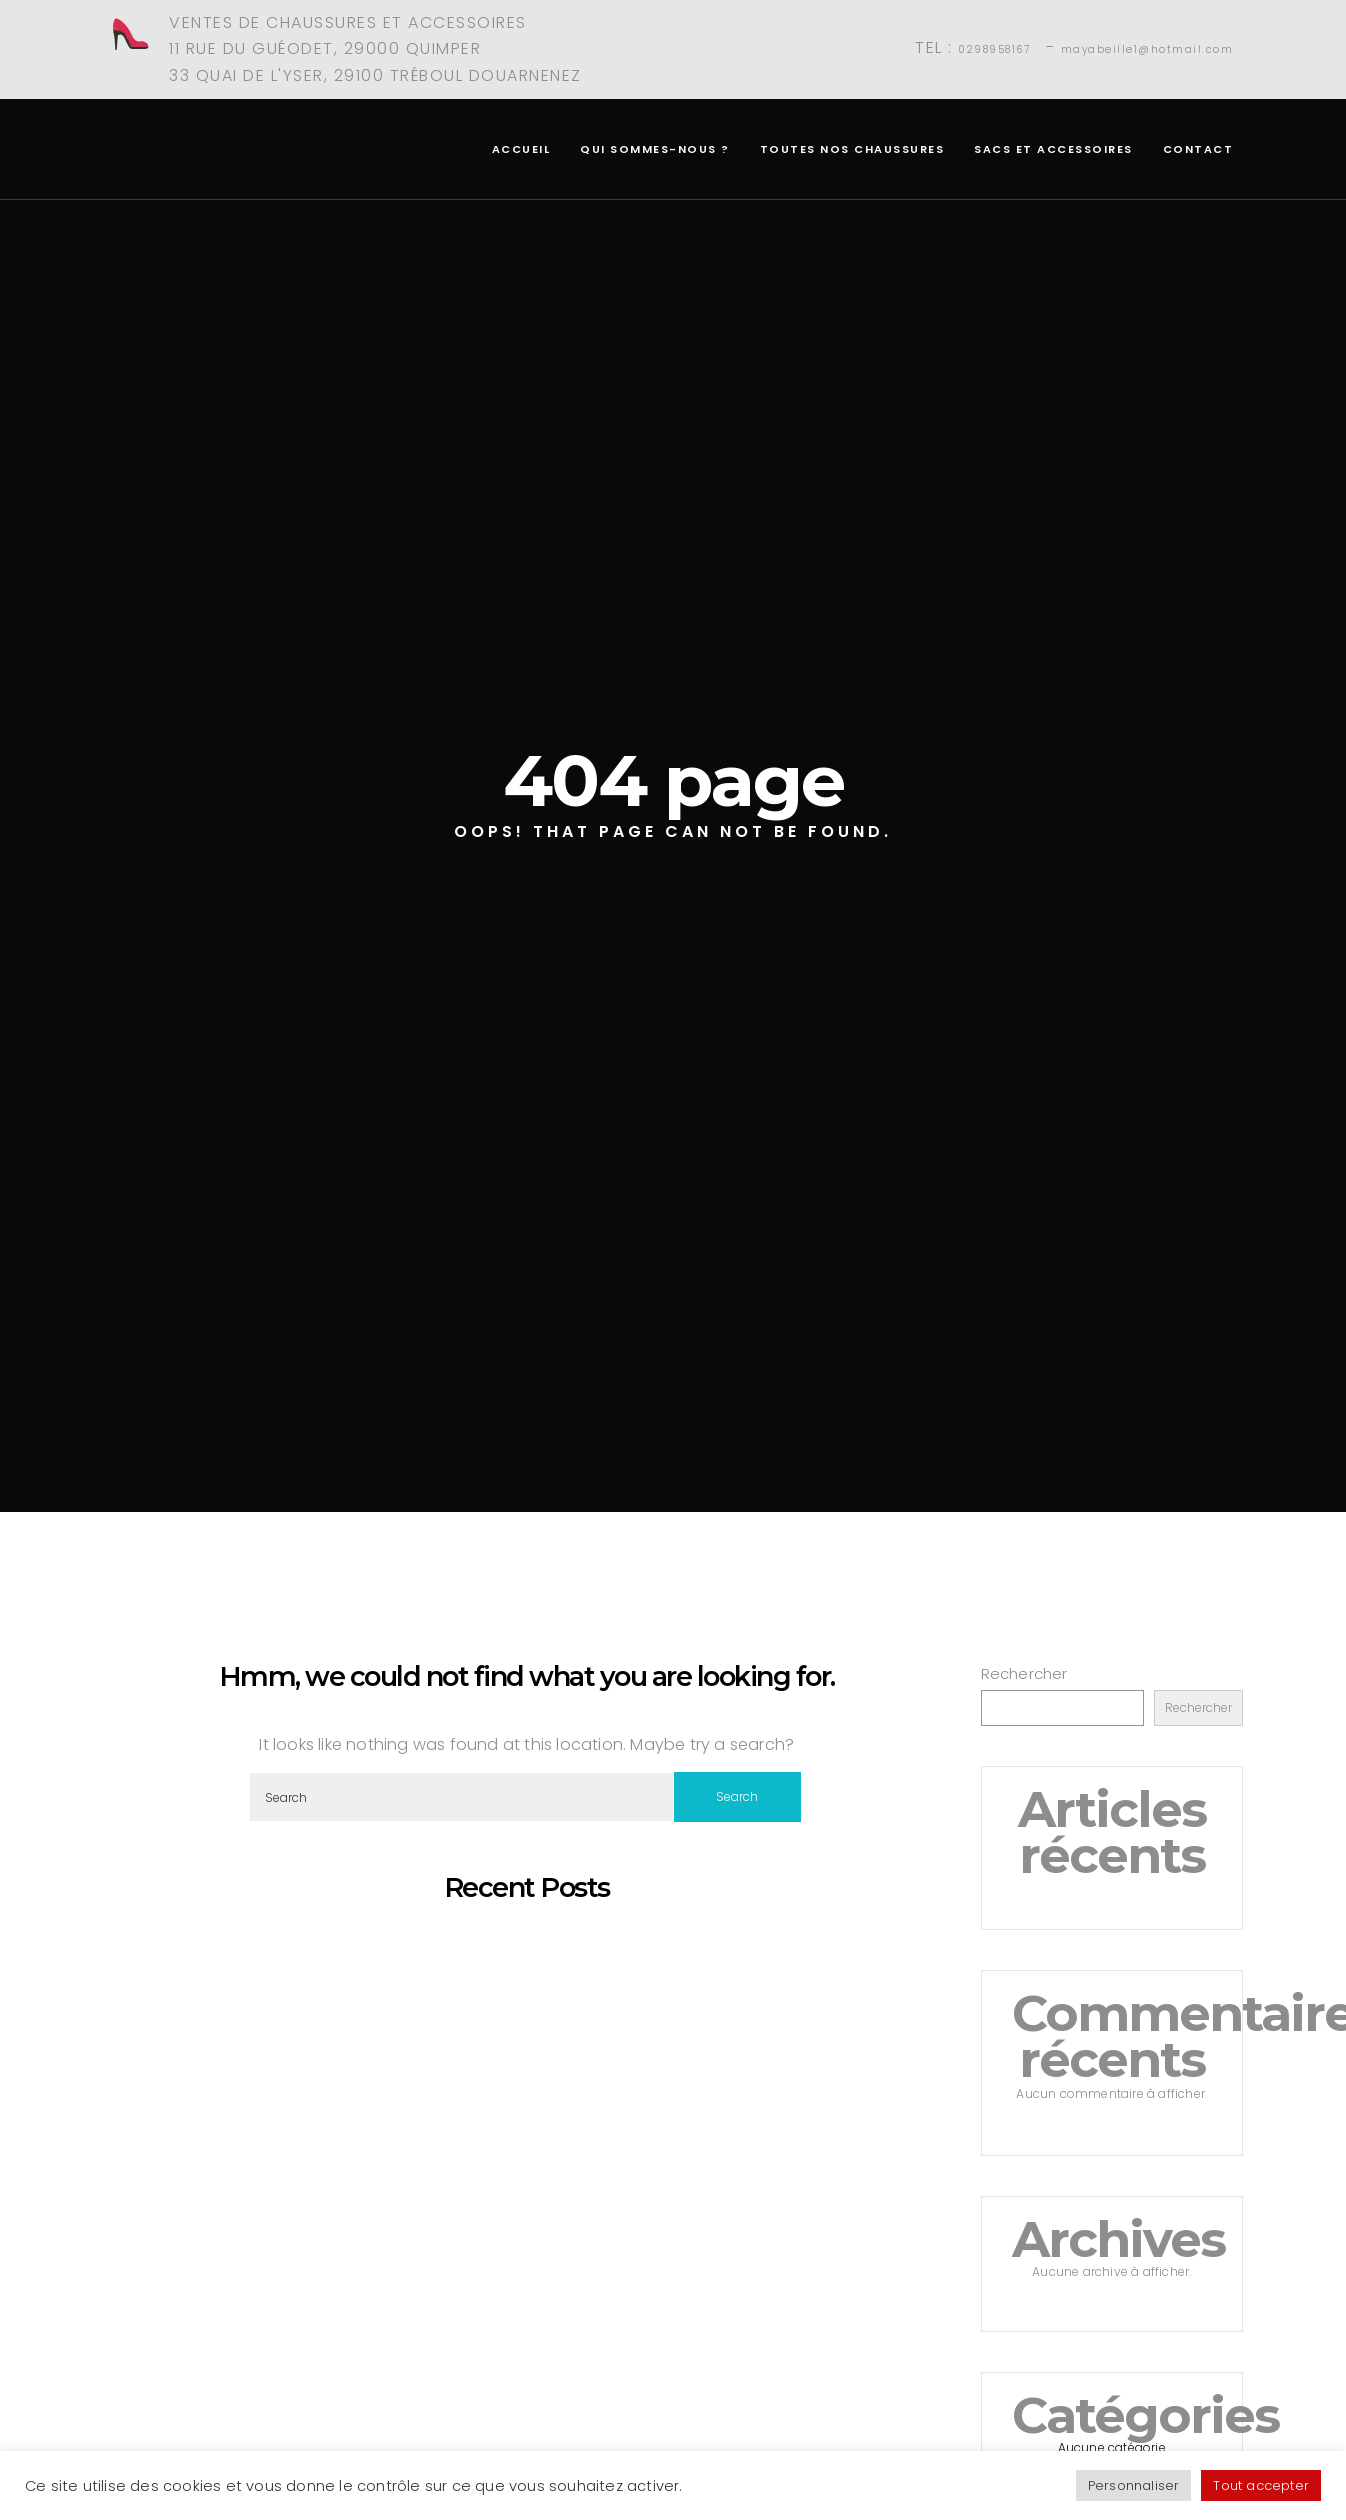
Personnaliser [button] (1134, 2485)
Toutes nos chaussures (852, 149)
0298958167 (994, 49)
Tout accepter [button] (1261, 2485)
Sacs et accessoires (1053, 149)
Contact (1198, 149)
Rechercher (1024, 1673)
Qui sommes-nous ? (655, 149)
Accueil (521, 149)
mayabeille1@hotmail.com (1147, 49)
